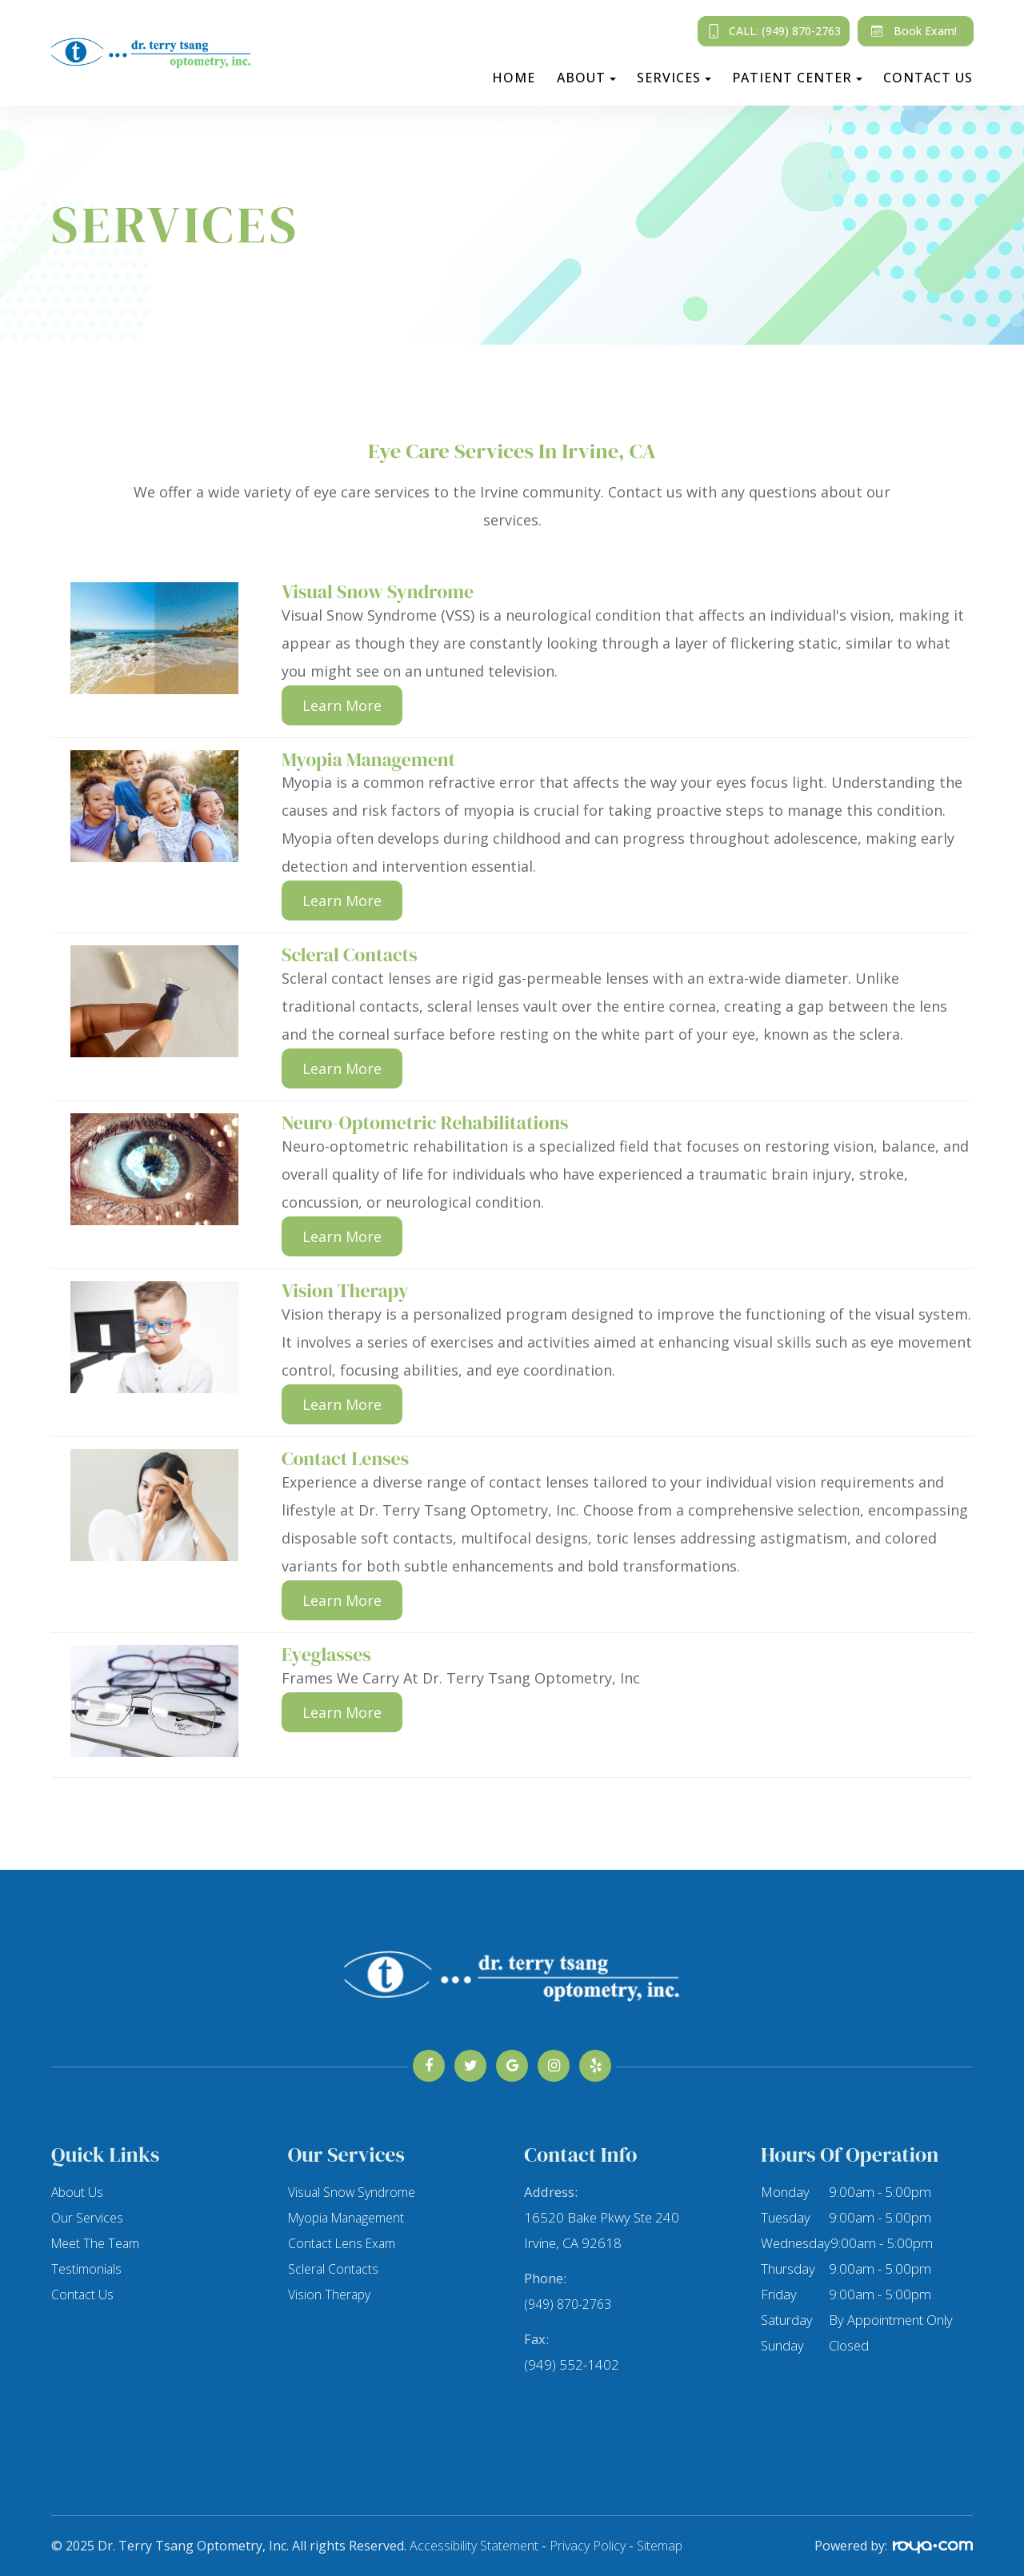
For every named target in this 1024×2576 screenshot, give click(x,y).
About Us (78, 2192)
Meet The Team (97, 2243)
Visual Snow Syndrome (354, 2192)
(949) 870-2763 (571, 2303)
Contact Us (928, 77)
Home (513, 77)
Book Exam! (911, 31)
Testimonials (87, 2268)
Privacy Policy (588, 2545)
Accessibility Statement (474, 2545)
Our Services (88, 2217)
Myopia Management (350, 2217)
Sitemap (659, 2545)
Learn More (342, 705)
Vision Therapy (331, 2294)
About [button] (586, 77)
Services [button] (674, 77)
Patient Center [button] (797, 77)
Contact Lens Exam (344, 2243)
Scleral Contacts (334, 2268)
